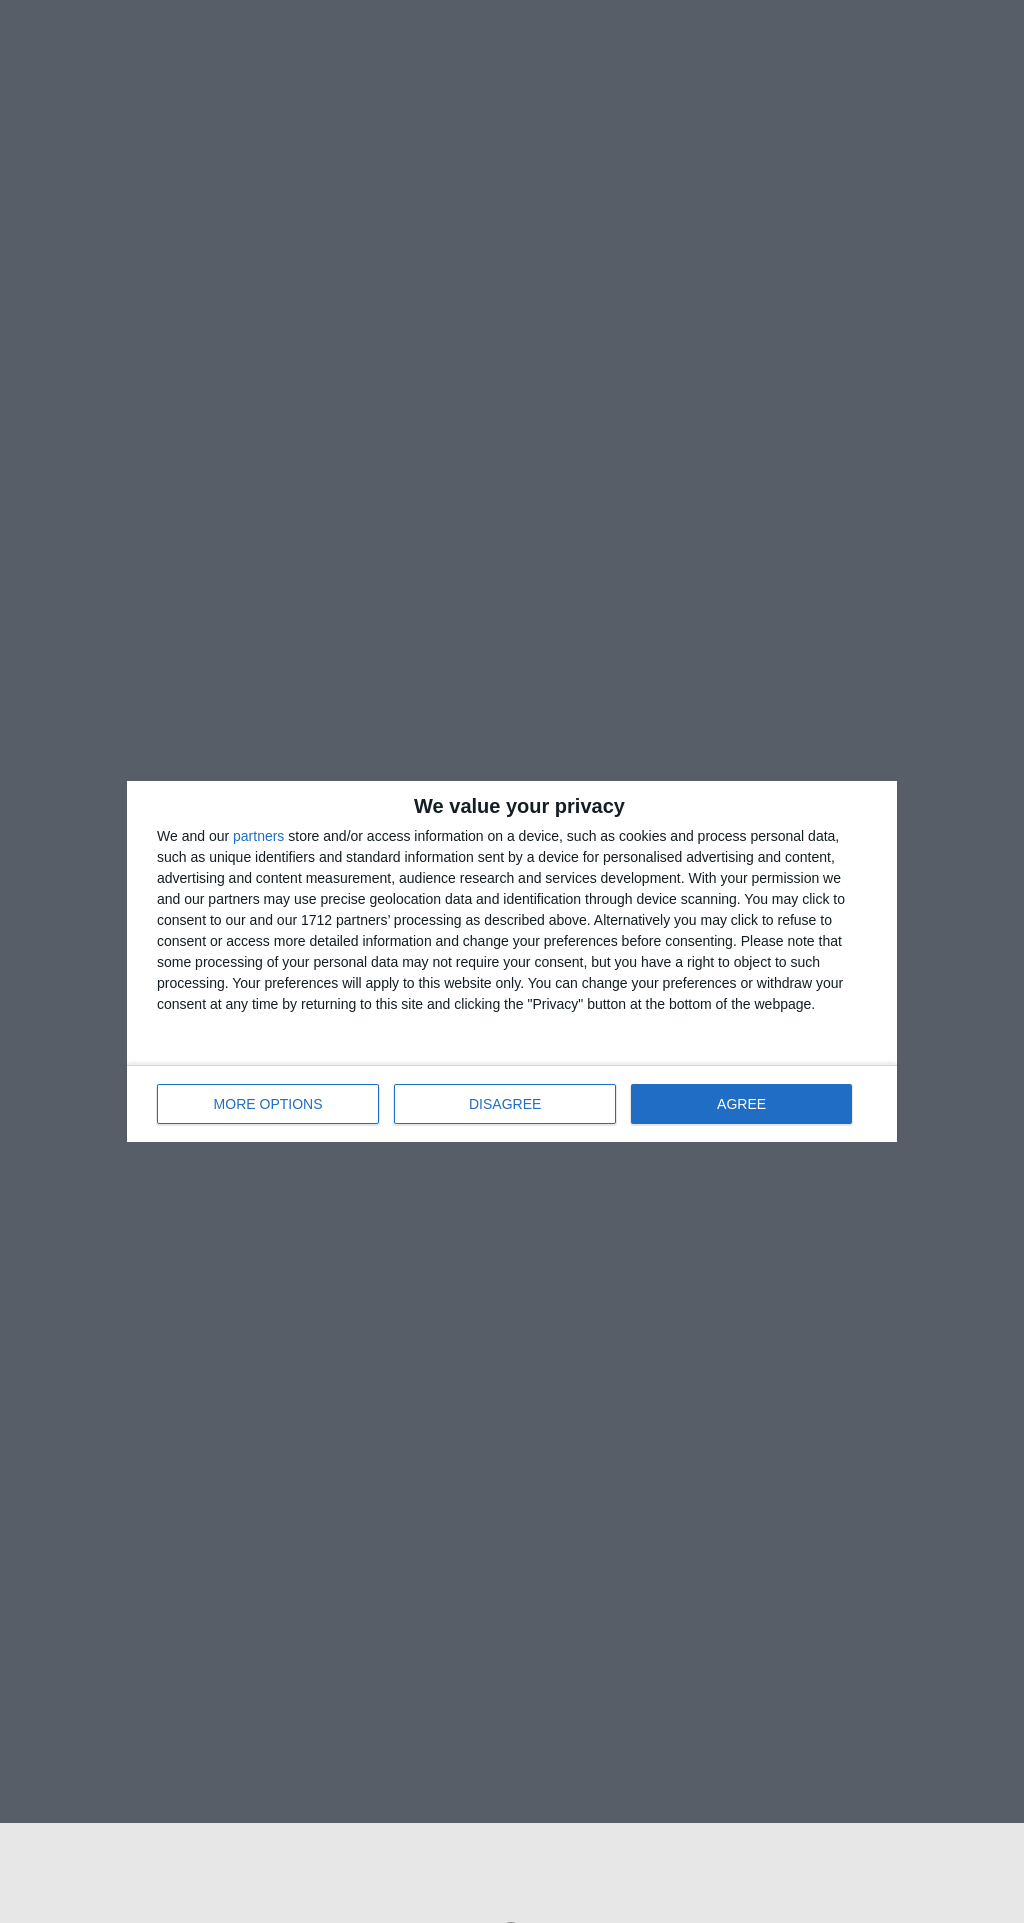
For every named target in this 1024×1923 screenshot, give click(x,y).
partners (258, 836)
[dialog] (512, 961)
